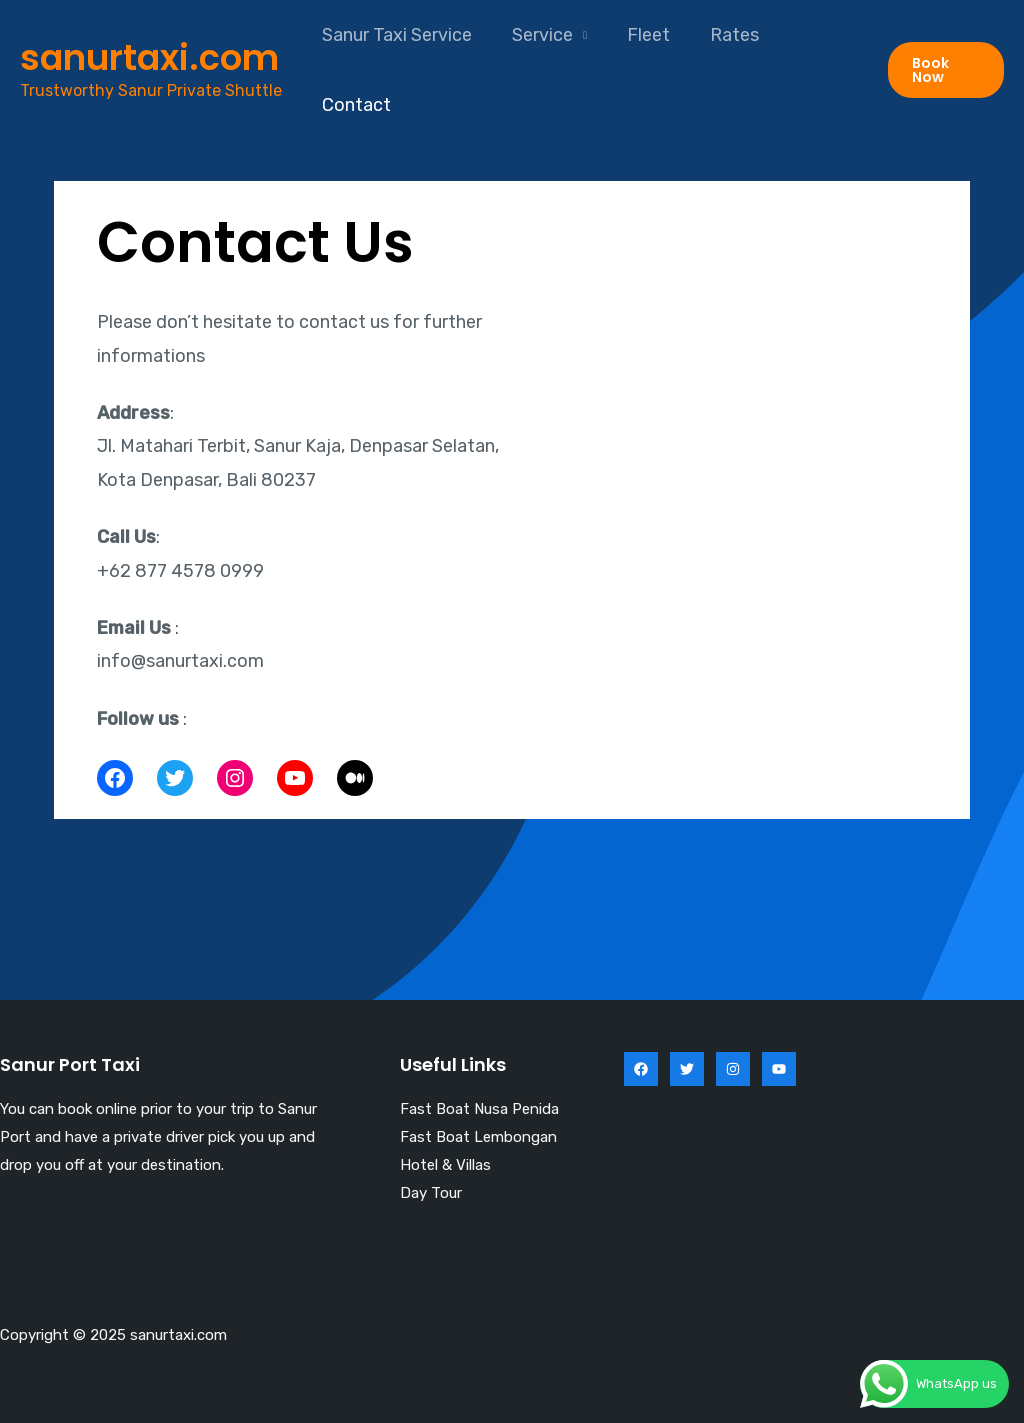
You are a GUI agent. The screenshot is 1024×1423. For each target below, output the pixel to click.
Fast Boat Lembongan (478, 1137)
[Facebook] (641, 1069)
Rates (720, 35)
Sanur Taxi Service (395, 35)
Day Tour (431, 1193)
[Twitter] (687, 1069)
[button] (944, 70)
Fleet (638, 35)
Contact (354, 105)
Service (536, 35)
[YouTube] (779, 1069)
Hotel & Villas (445, 1165)
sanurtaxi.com (149, 57)
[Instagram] (733, 1069)
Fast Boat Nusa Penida (479, 1109)
